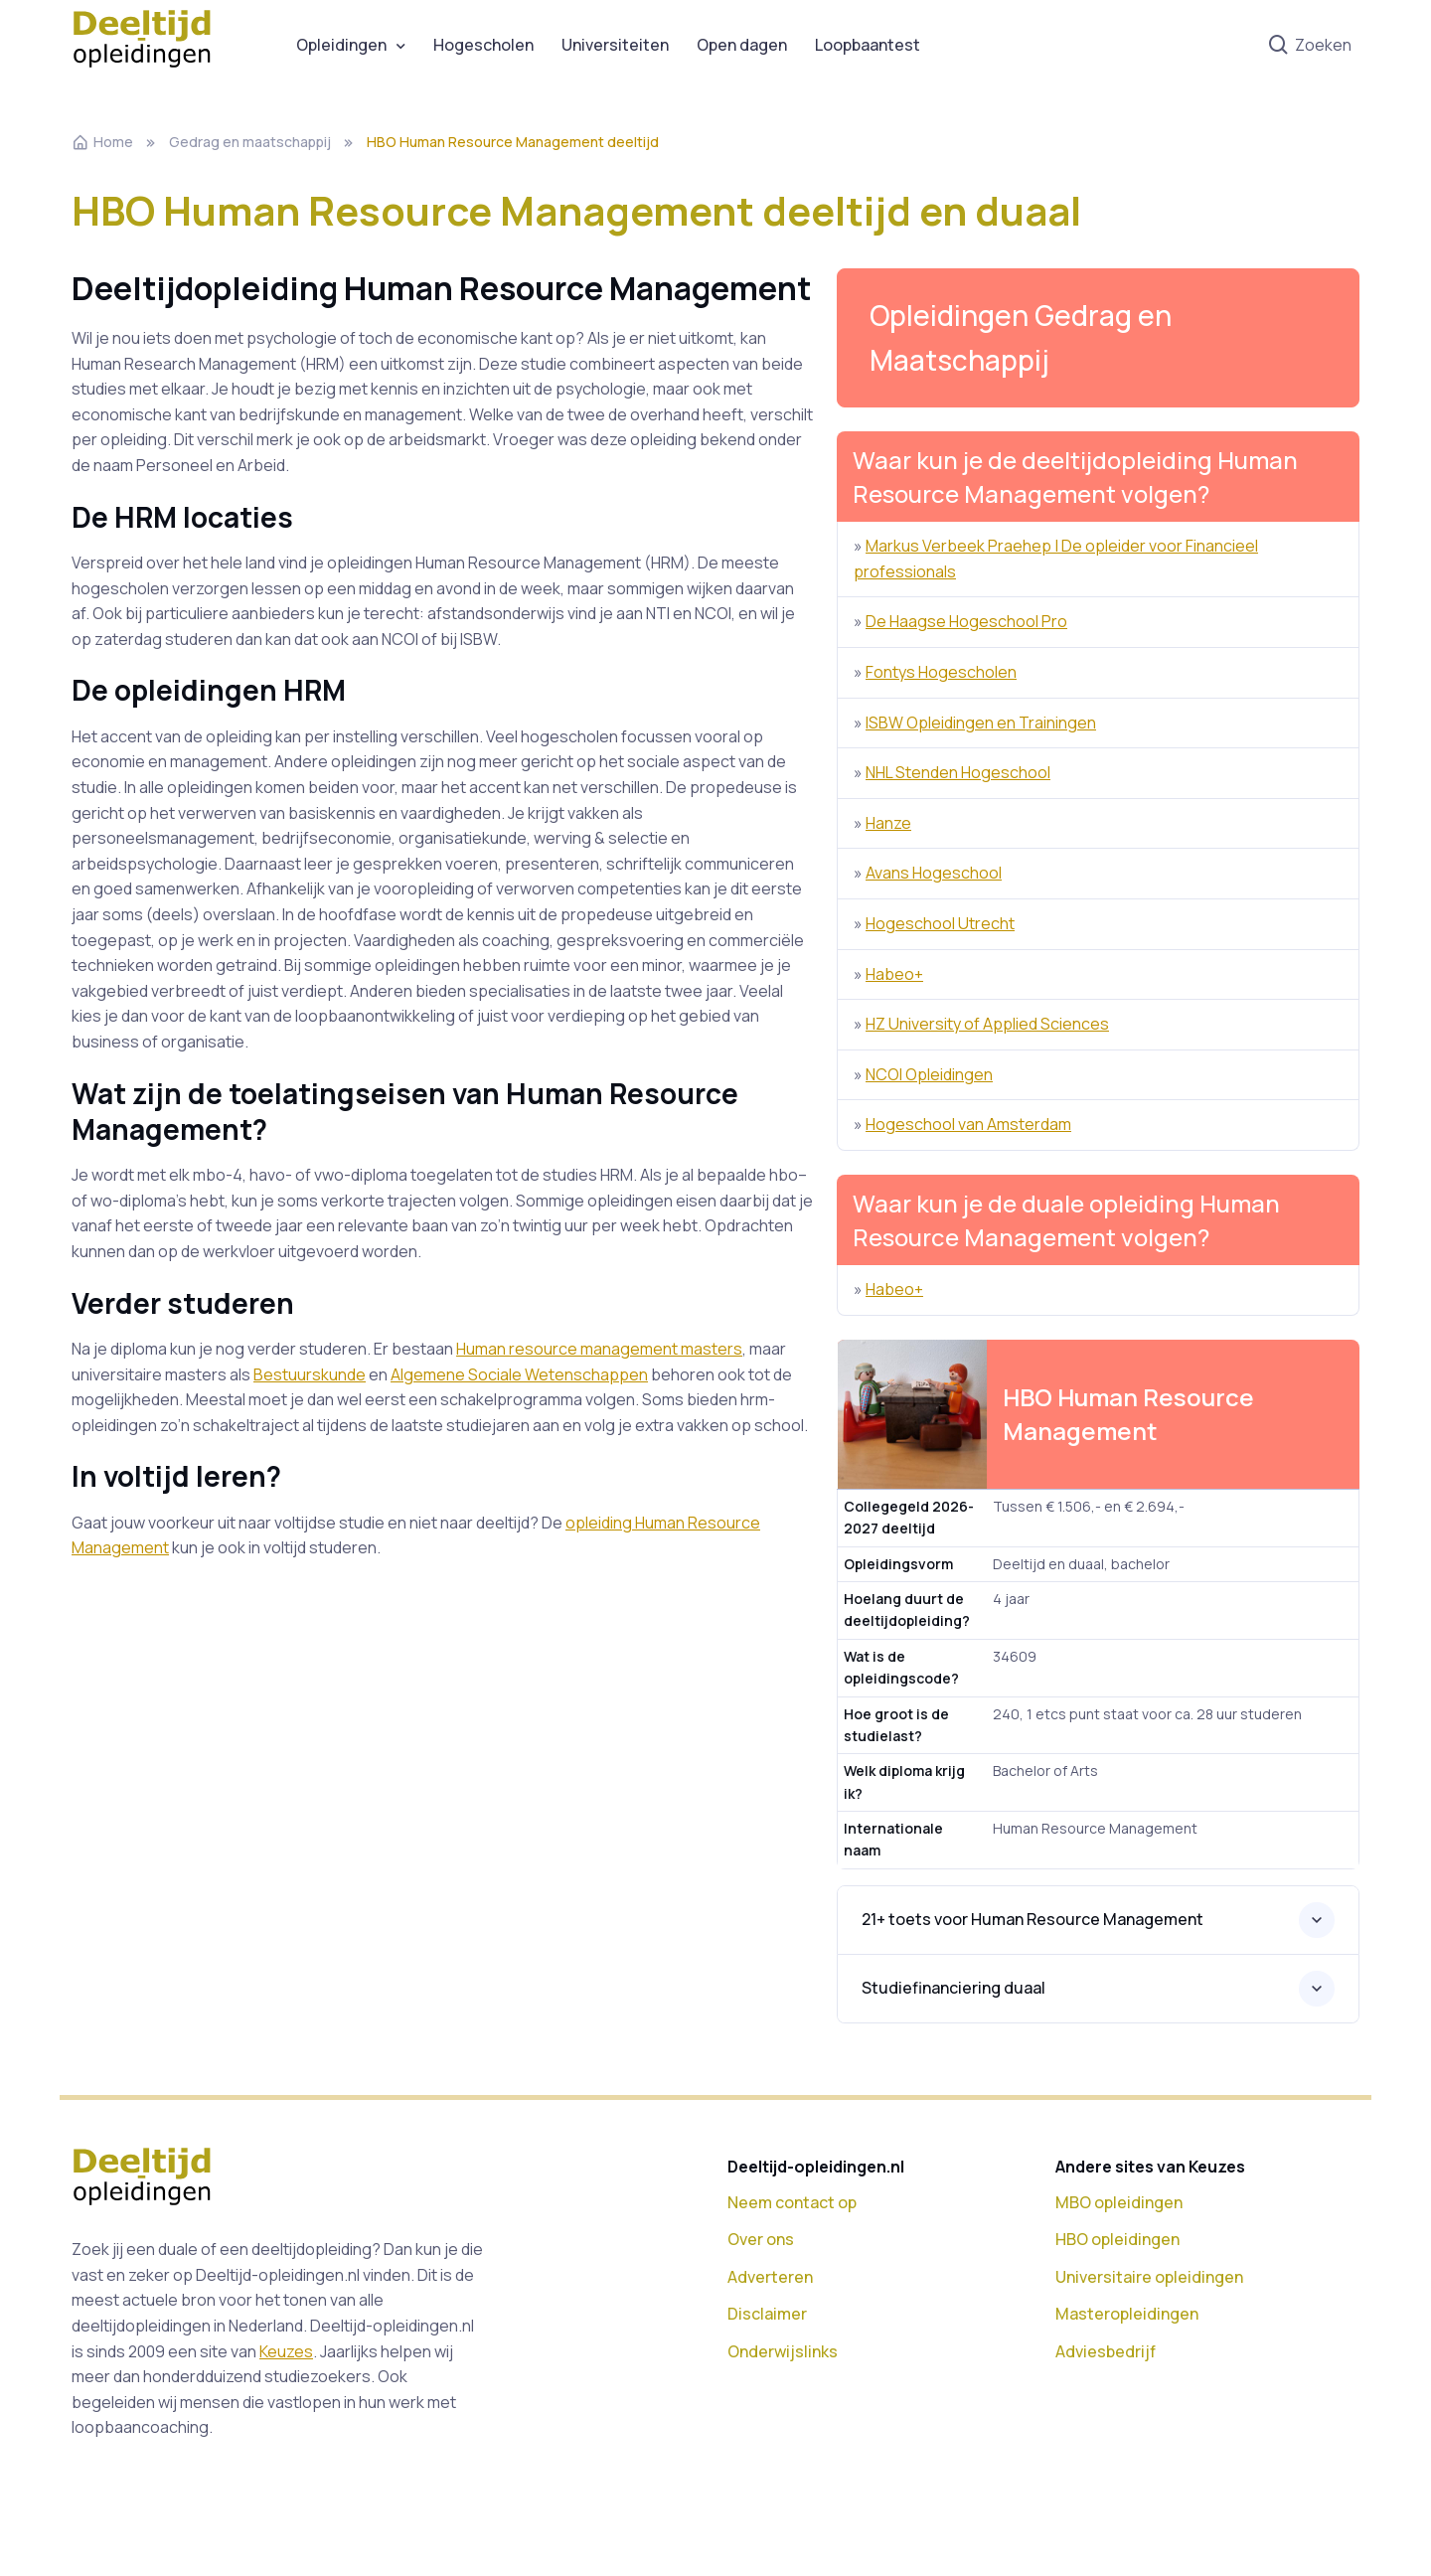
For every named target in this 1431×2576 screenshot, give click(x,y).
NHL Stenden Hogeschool (958, 772)
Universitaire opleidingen (1149, 2277)
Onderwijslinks (782, 2351)
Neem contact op (792, 2202)
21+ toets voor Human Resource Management (1032, 1919)
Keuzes (286, 2351)
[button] (1098, 337)
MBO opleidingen (1119, 2202)
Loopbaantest (867, 45)
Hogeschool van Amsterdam (968, 1124)
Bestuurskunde (309, 1374)
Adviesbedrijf (1105, 2351)
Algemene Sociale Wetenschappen (519, 1374)
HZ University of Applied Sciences (987, 1024)
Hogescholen (483, 45)
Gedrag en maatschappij (250, 141)
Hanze (888, 823)
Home (102, 141)
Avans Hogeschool (934, 873)
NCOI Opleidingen (929, 1074)
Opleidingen (341, 45)
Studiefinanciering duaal (953, 1988)
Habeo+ (894, 974)
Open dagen (742, 45)
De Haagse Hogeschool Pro (966, 621)
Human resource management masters (599, 1349)
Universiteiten (615, 45)
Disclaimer (767, 2314)
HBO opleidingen (1117, 2239)
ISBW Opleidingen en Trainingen (981, 722)
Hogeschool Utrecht (940, 923)
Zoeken (1309, 46)
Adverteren (770, 2277)
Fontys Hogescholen (941, 672)
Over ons (760, 2239)
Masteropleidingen (1126, 2314)
